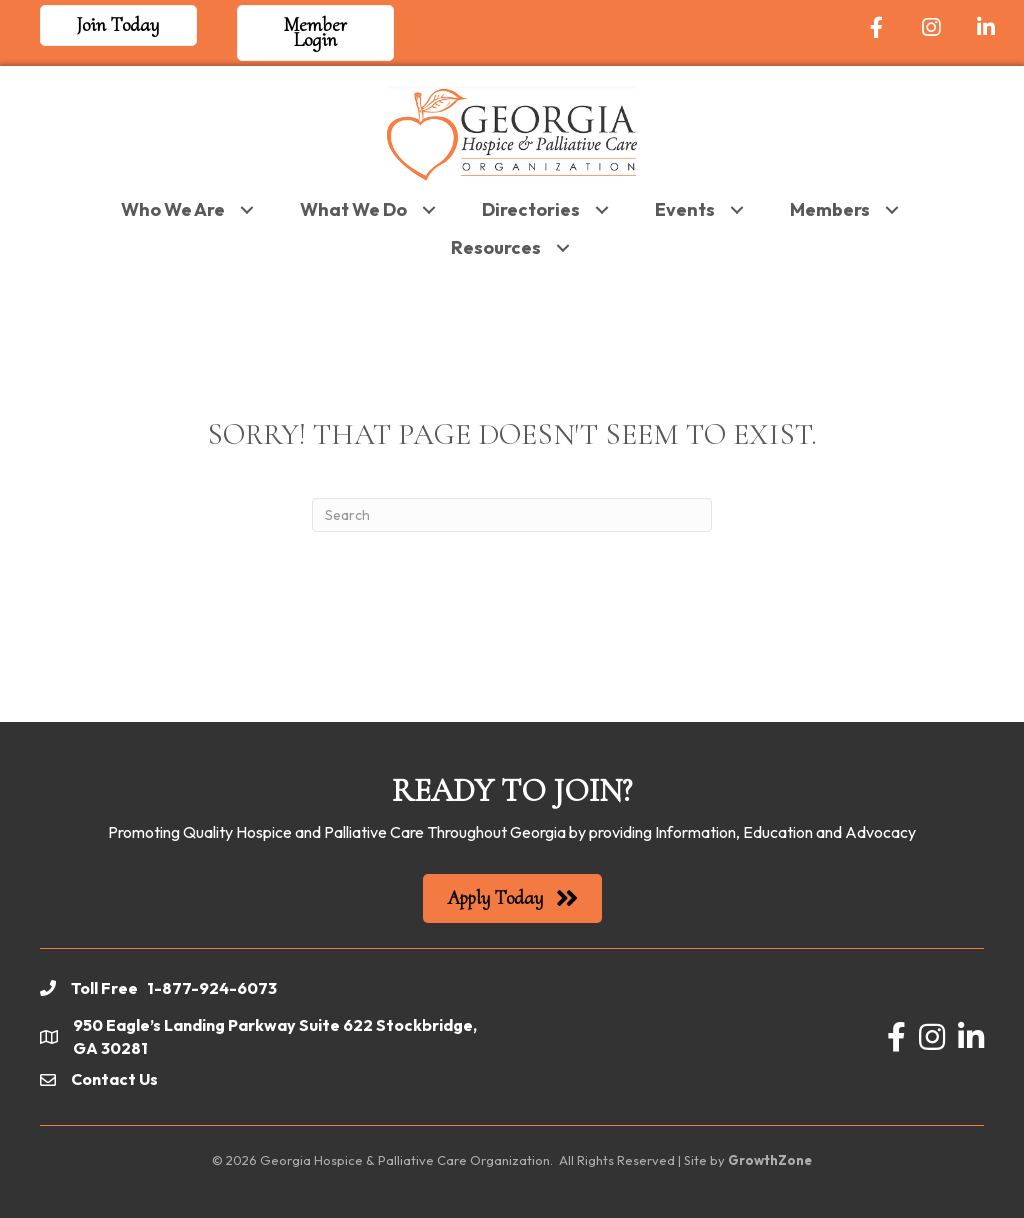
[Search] (512, 513)
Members (830, 207)
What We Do (353, 207)
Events (685, 207)
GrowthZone (770, 1159)
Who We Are (173, 207)
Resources (496, 245)
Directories (531, 207)
